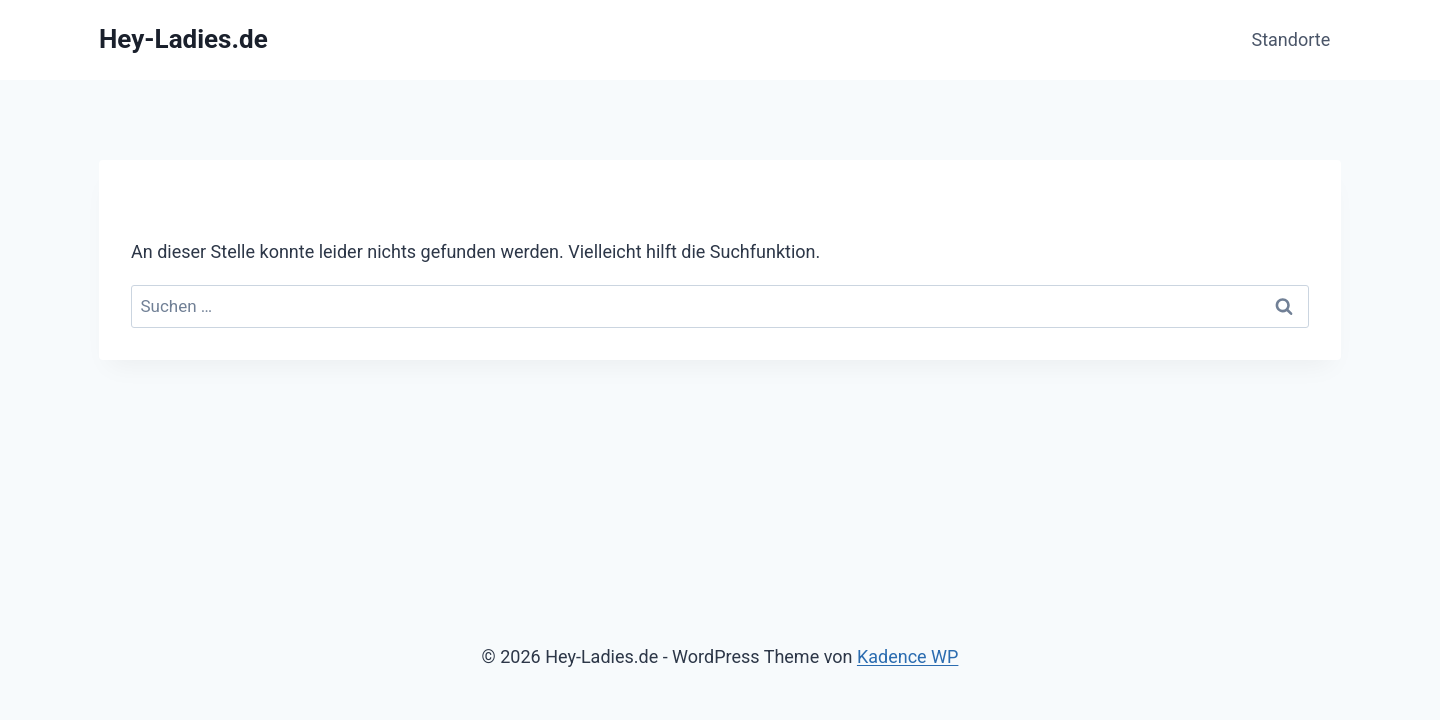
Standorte (1291, 39)
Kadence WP (907, 656)
